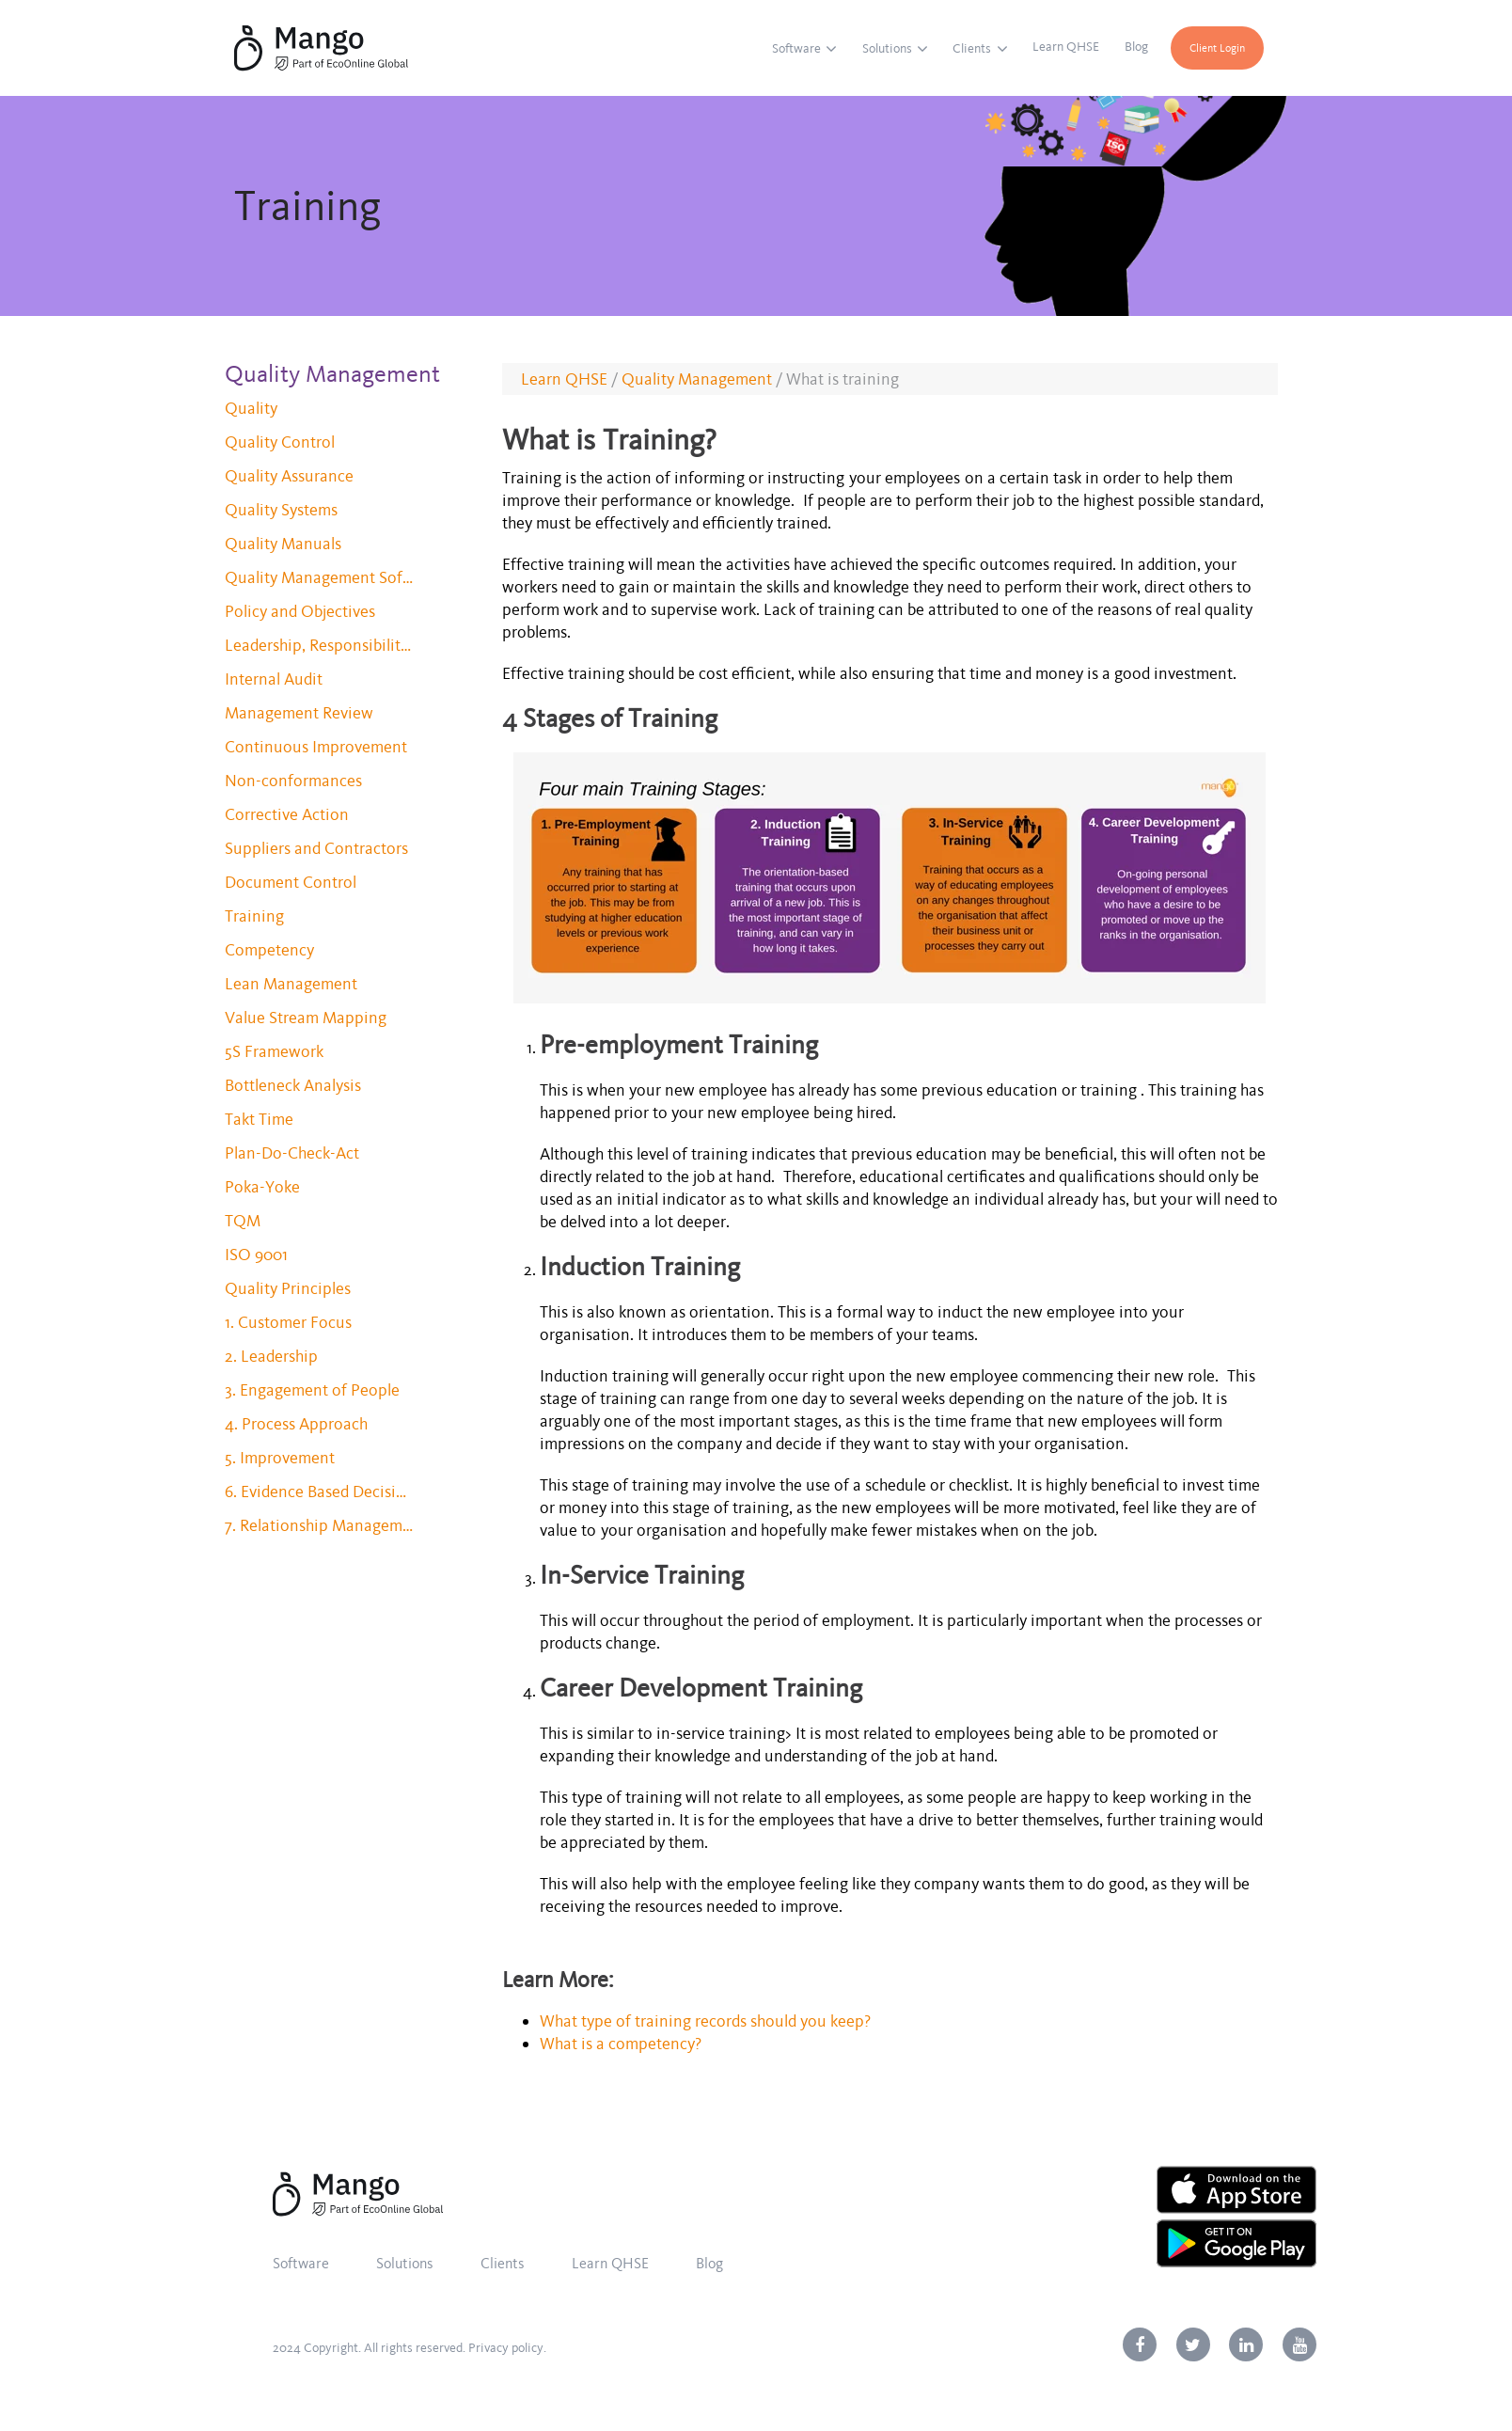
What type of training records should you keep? (705, 2021)
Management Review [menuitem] (299, 712)
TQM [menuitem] (242, 1220)
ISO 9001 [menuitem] (256, 1254)
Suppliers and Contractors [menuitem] (316, 848)
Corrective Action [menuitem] (287, 814)
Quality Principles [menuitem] (288, 1288)
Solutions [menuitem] (887, 48)
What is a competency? (623, 2043)
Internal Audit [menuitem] (274, 679)
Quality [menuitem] (251, 408)
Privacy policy (505, 2348)
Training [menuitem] (254, 916)
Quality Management (697, 379)
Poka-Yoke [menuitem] (262, 1186)
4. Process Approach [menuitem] (296, 1423)
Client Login (1217, 48)
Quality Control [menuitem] (280, 442)
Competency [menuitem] (269, 949)
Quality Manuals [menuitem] (283, 543)
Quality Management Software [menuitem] (319, 577)
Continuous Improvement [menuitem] (316, 746)
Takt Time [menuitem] (259, 1119)
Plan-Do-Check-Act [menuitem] (292, 1153)
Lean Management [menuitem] (291, 983)
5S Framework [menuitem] (274, 1051)
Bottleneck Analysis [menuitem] (293, 1085)
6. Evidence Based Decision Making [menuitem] (319, 1491)
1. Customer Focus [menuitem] (288, 1322)
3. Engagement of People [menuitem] (312, 1390)
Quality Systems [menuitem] (281, 509)
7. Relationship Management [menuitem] (319, 1525)
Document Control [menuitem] (290, 882)
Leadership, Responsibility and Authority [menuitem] (319, 645)
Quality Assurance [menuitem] (289, 476)
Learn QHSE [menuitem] (1065, 47)
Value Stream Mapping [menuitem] (305, 1017)
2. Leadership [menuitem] (271, 1356)
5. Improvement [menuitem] (280, 1457)
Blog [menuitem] (1136, 47)
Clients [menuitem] (972, 48)
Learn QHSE (564, 379)
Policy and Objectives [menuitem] (300, 611)
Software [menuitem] (796, 48)
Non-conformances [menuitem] (293, 780)
